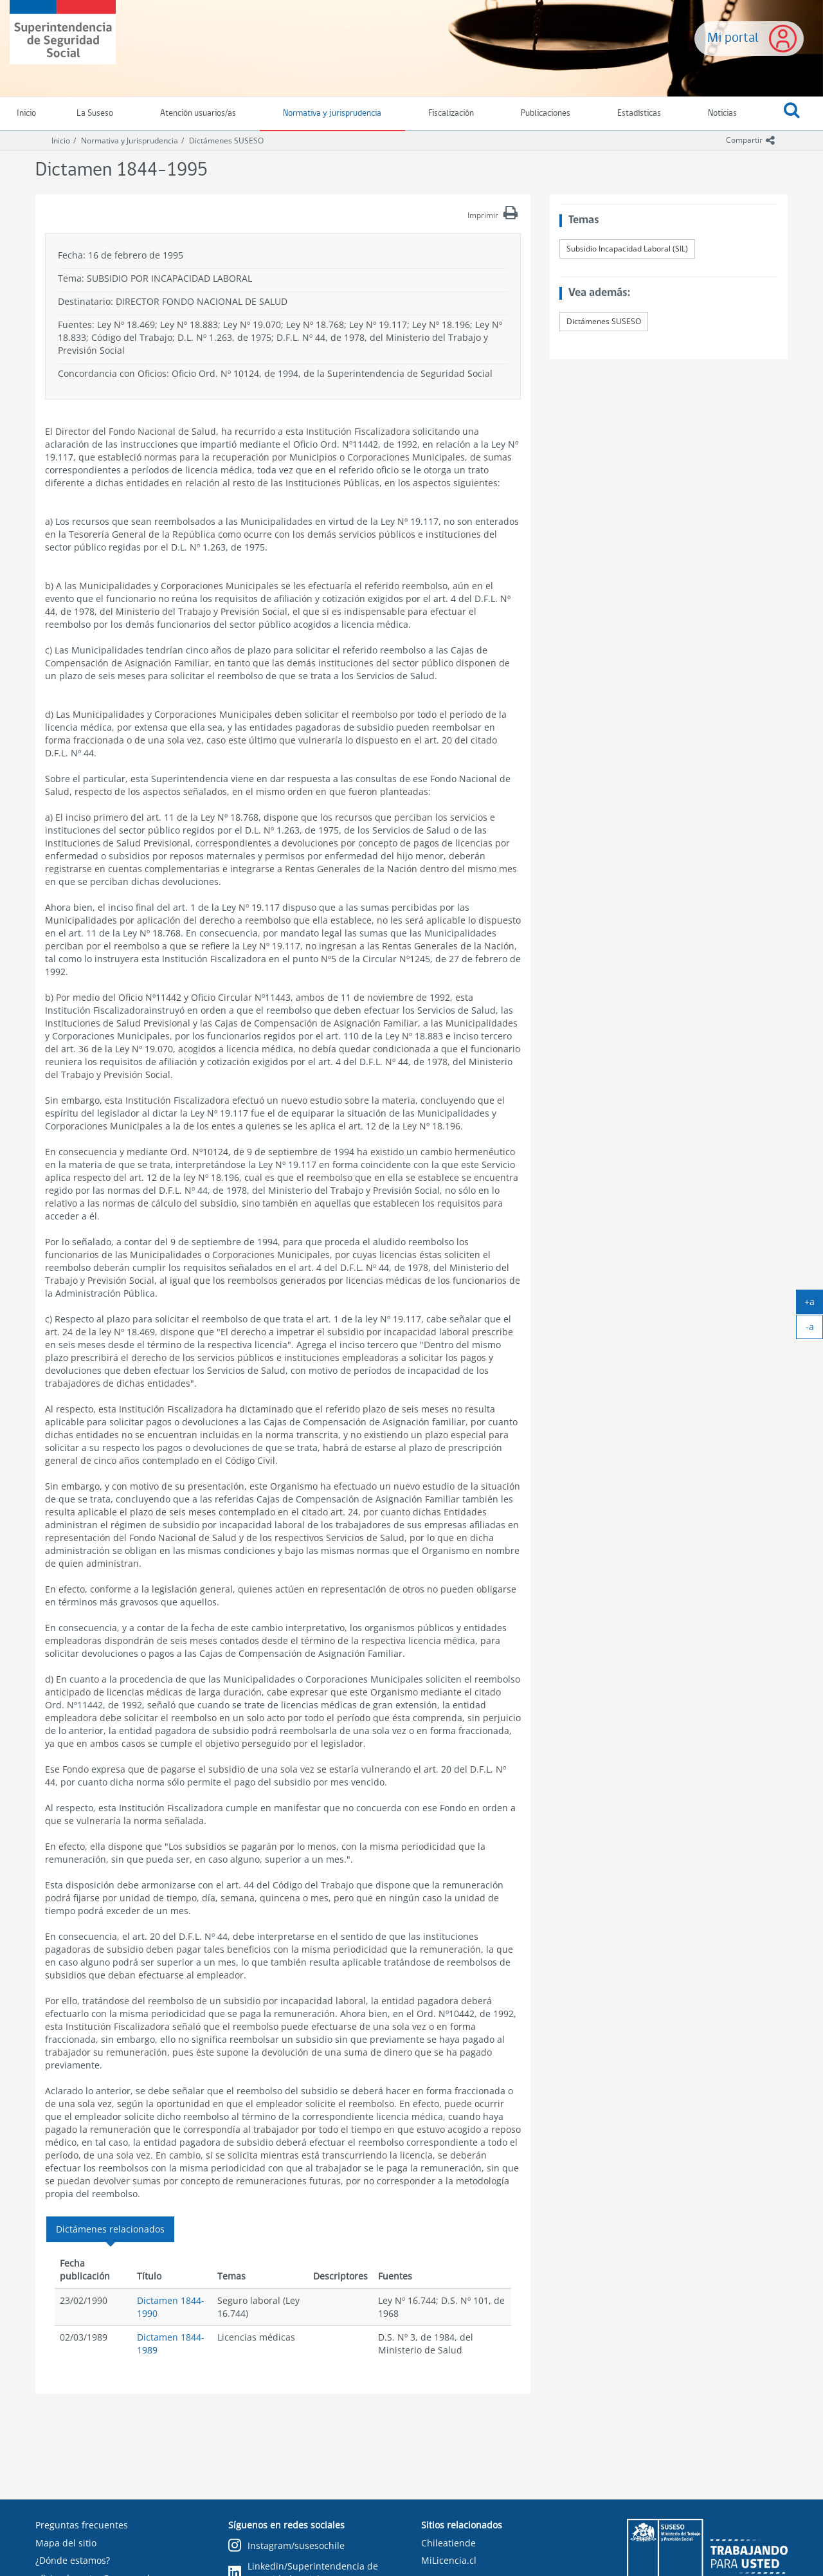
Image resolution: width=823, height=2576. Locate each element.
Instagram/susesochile (286, 2546)
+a (813, 1304)
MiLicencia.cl (448, 2560)
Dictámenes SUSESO (226, 140)
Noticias (722, 113)
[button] (791, 114)
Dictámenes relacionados (110, 2229)
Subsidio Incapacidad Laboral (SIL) (627, 248)
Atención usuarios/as (198, 113)
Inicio (60, 140)
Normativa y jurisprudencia (332, 113)
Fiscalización (451, 113)
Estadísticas (639, 113)
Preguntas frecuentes (81, 2525)
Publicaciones (545, 113)
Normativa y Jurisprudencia (129, 140)
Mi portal (733, 38)
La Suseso (95, 113)
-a (815, 1329)
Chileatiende (448, 2543)
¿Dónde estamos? (72, 2560)
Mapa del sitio (65, 2543)
